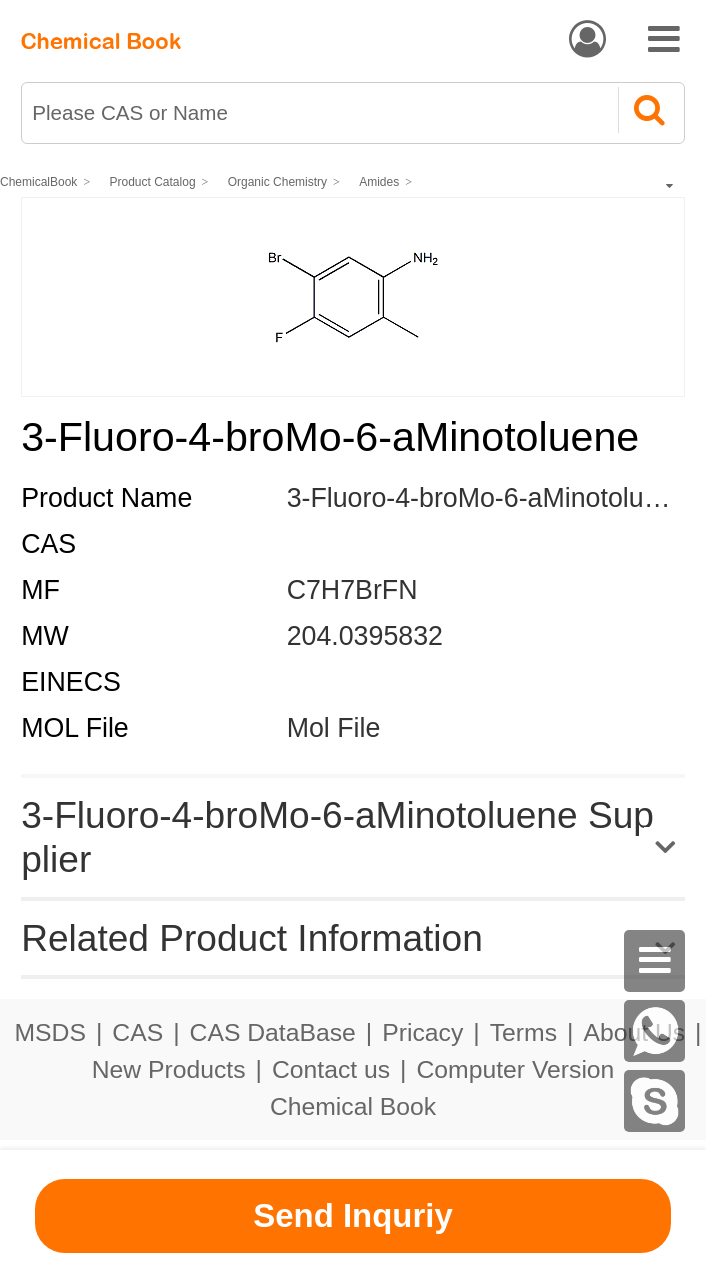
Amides (379, 182)
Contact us (331, 1069)
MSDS (49, 1032)
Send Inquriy (353, 1215)
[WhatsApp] (655, 1031)
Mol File (334, 728)
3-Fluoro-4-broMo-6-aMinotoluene (488, 498)
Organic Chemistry (277, 182)
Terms (523, 1032)
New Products (169, 1069)
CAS (137, 1032)
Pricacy (422, 1032)
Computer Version (516, 1069)
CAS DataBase (273, 1032)
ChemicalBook (38, 182)
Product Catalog (153, 182)
